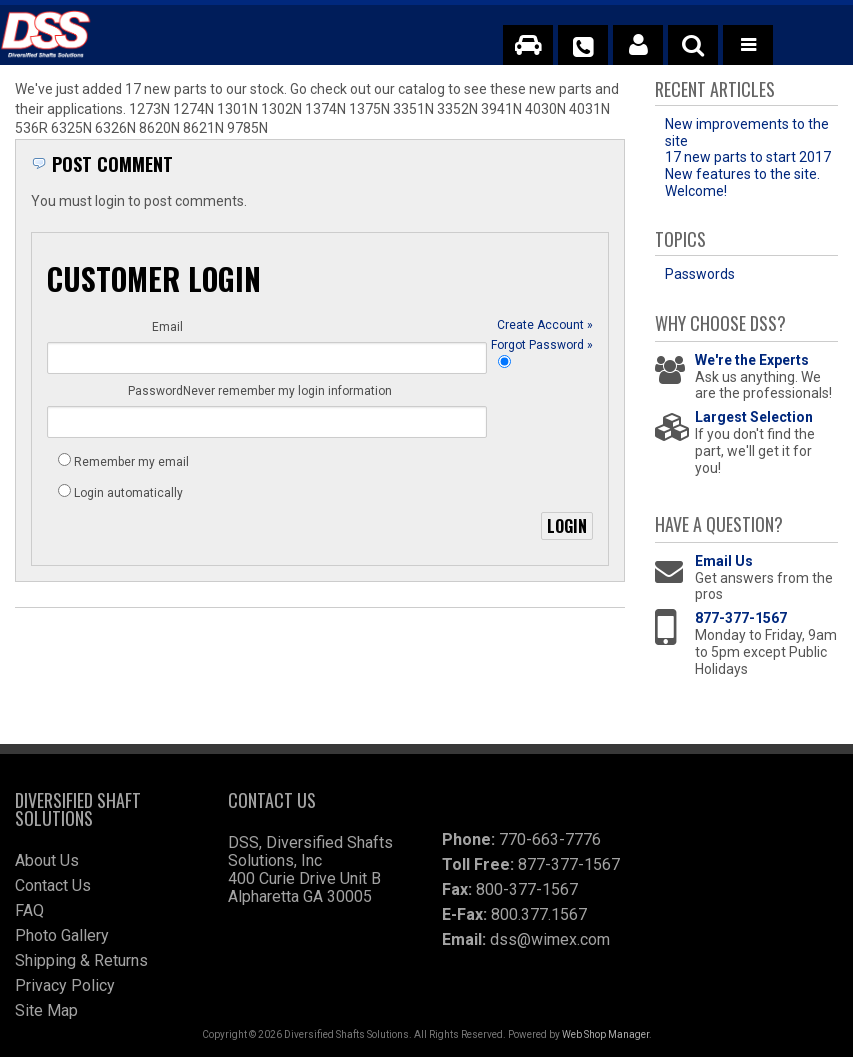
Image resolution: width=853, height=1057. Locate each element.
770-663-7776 (550, 839)
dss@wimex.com (550, 939)
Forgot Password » (542, 419)
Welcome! (696, 191)
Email (167, 327)
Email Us (724, 561)
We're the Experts (752, 360)
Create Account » (545, 362)
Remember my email (131, 471)
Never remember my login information (178, 440)
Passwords (700, 274)
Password (155, 384)
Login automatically (130, 502)
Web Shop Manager (605, 1034)
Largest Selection (754, 417)
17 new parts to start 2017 (748, 157)
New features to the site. (742, 174)
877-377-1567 (741, 618)
